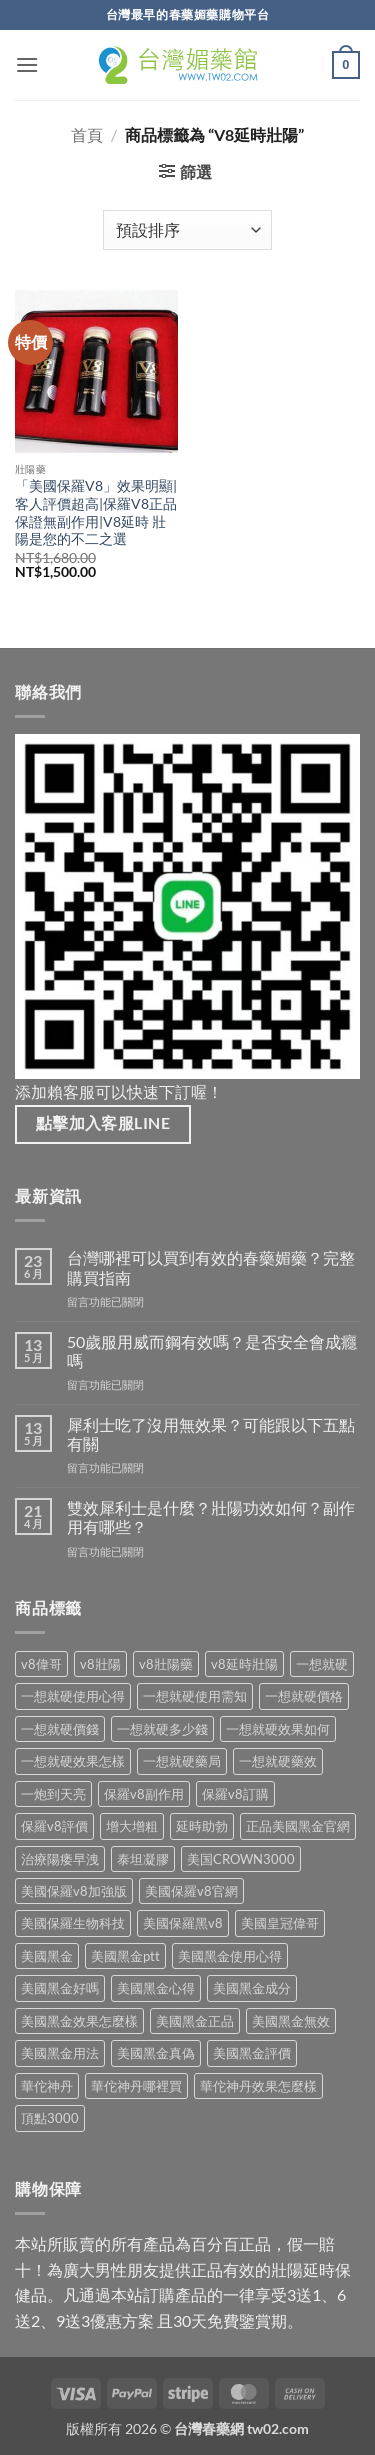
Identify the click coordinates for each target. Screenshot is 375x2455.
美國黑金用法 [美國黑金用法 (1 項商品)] (60, 2053)
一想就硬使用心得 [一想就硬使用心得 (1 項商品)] (73, 1696)
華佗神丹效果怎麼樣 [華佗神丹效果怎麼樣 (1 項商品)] (258, 2086)
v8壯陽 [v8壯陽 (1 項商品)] (100, 1664)
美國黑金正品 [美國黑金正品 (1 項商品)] (195, 2021)
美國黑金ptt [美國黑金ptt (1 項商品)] (125, 1956)
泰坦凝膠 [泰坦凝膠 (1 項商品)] (143, 1859)
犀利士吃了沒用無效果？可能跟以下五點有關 (211, 1434)
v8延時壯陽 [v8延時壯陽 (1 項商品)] (244, 1664)
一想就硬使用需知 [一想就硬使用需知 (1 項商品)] (195, 1696)
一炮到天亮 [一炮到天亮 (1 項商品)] (53, 1794)
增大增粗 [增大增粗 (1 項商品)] (132, 1826)
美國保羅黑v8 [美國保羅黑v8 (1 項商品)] (183, 1923)
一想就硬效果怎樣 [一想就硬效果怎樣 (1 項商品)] (73, 1761)
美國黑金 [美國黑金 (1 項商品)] (47, 1956)
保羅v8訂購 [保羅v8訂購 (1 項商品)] (235, 1794)
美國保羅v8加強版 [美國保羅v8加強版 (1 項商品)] (74, 1891)
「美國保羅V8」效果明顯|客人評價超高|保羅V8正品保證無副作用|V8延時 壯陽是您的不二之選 (96, 512)
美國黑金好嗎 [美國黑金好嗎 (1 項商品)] (60, 1988)
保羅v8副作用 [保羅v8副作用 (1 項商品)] (144, 1794)
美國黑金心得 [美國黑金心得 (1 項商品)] (156, 1988)
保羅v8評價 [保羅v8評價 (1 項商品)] (54, 1826)
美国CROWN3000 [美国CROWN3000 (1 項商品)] (241, 1859)
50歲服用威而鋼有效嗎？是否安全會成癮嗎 (212, 1351)
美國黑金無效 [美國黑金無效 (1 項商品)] (291, 2021)
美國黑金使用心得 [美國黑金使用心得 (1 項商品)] (230, 1956)
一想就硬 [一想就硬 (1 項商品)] (322, 1664)
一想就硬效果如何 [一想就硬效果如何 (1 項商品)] (278, 1729)
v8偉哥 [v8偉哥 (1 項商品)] (41, 1664)
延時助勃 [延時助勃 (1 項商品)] (202, 1826)
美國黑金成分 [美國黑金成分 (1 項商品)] (252, 1988)
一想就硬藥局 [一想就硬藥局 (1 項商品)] (182, 1761)
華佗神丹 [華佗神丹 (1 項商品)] (47, 2086)
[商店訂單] (187, 230)
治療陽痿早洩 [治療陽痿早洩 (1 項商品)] (60, 1859)
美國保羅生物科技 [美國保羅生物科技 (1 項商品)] (73, 1923)
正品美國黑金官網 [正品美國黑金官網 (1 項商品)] (298, 1826)
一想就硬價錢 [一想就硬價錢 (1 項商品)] (60, 1729)
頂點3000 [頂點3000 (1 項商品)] (50, 2118)
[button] (27, 64)
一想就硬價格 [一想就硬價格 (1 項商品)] (304, 1696)
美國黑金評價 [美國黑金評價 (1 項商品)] (252, 2053)
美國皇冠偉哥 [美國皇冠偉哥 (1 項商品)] (280, 1923)
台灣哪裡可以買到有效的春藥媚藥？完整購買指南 (211, 1267)
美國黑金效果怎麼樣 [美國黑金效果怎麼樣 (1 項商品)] (79, 2021)
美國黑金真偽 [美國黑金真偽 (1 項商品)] (156, 2053)
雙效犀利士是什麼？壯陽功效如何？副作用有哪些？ (211, 1517)
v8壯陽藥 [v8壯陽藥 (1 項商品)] (166, 1664)
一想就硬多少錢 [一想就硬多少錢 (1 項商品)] (162, 1729)
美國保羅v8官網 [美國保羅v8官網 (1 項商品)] (191, 1891)
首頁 (87, 134)
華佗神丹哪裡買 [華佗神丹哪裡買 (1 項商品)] (136, 2086)
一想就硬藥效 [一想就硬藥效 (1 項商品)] (278, 1761)
